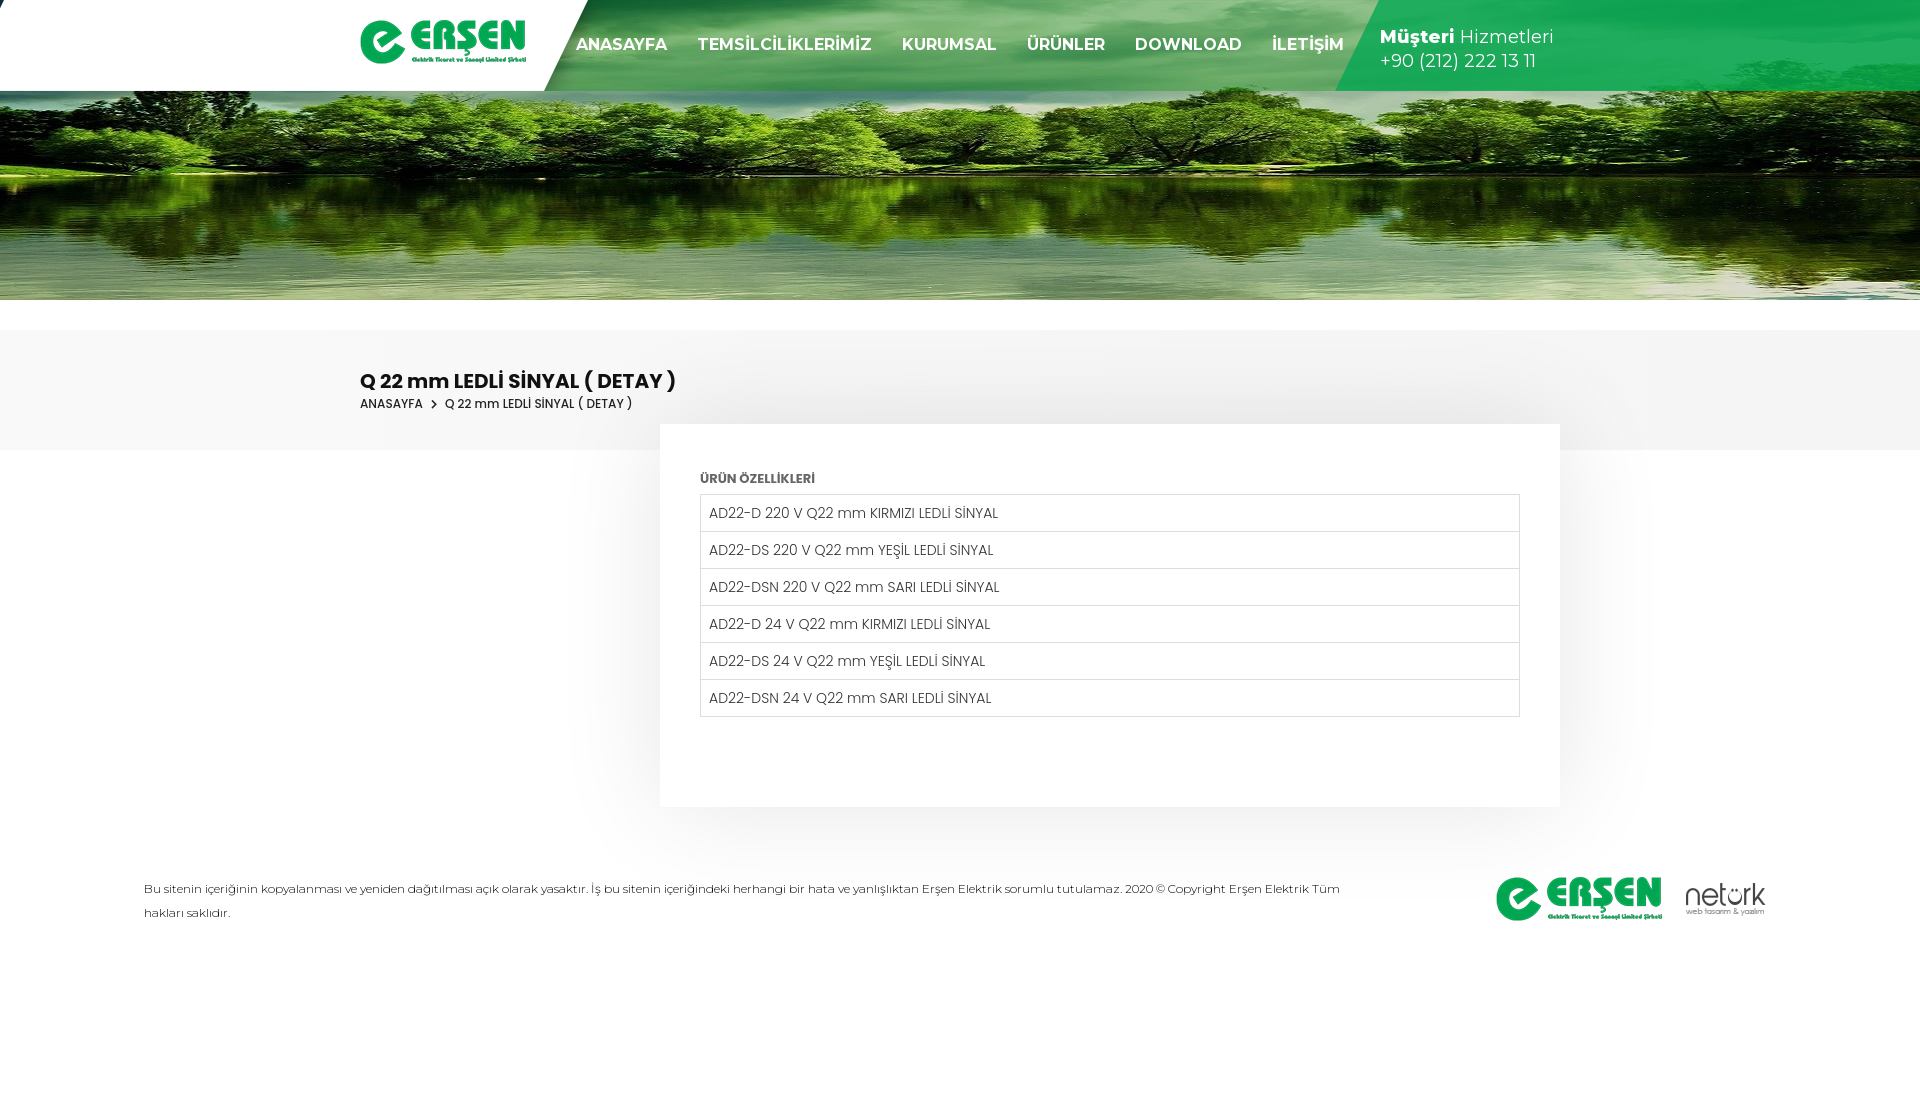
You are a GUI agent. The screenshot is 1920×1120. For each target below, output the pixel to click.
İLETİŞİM (1308, 42)
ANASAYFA (621, 42)
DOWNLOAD (1188, 42)
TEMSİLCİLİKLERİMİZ (784, 42)
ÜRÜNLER (1066, 42)
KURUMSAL (949, 42)
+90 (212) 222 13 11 (1458, 59)
